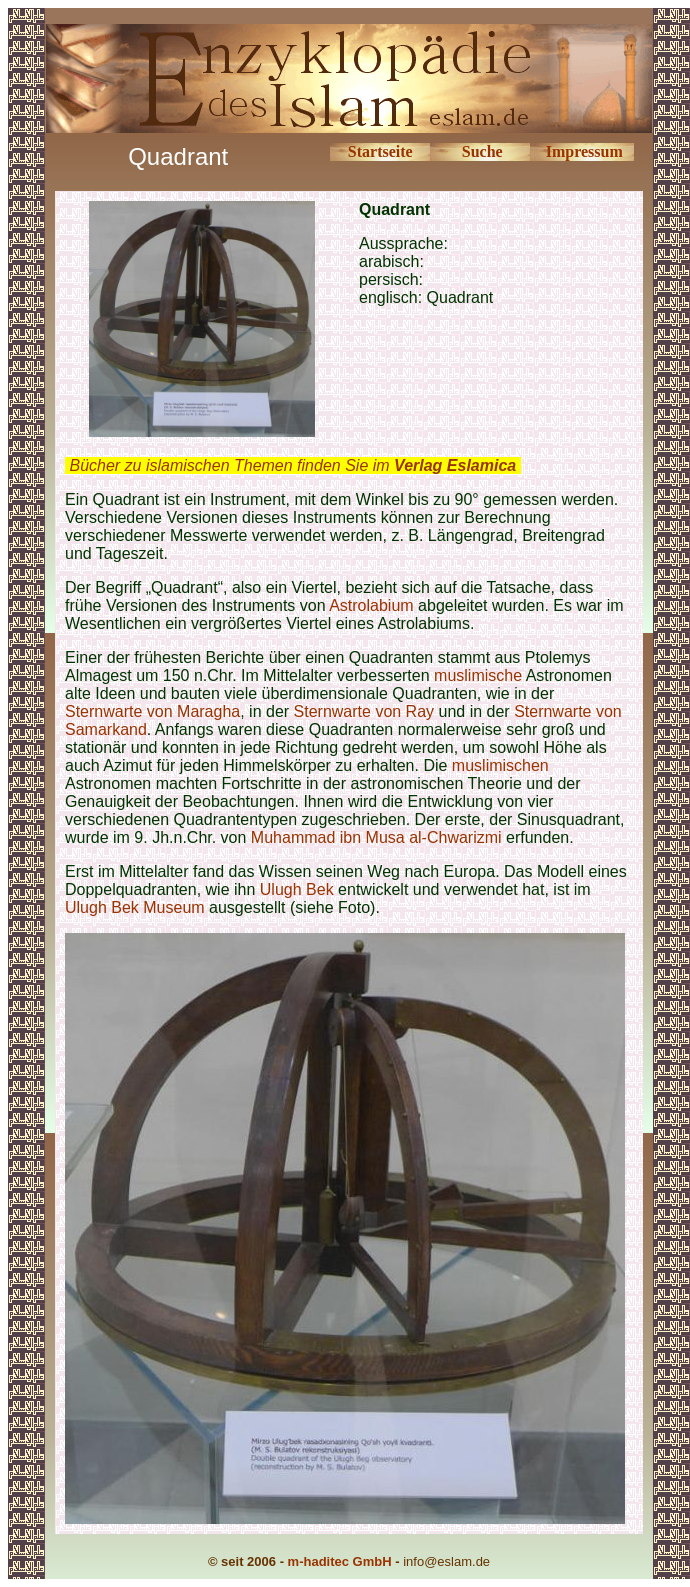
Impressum (584, 151)
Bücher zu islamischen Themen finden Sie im (292, 465)
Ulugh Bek (297, 889)
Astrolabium (371, 605)
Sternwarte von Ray (366, 711)
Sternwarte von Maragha (152, 711)
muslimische (478, 675)
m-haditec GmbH (340, 1561)
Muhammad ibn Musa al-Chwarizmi (378, 837)
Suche (482, 151)
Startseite (380, 151)
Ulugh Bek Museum (135, 907)
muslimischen (500, 765)
